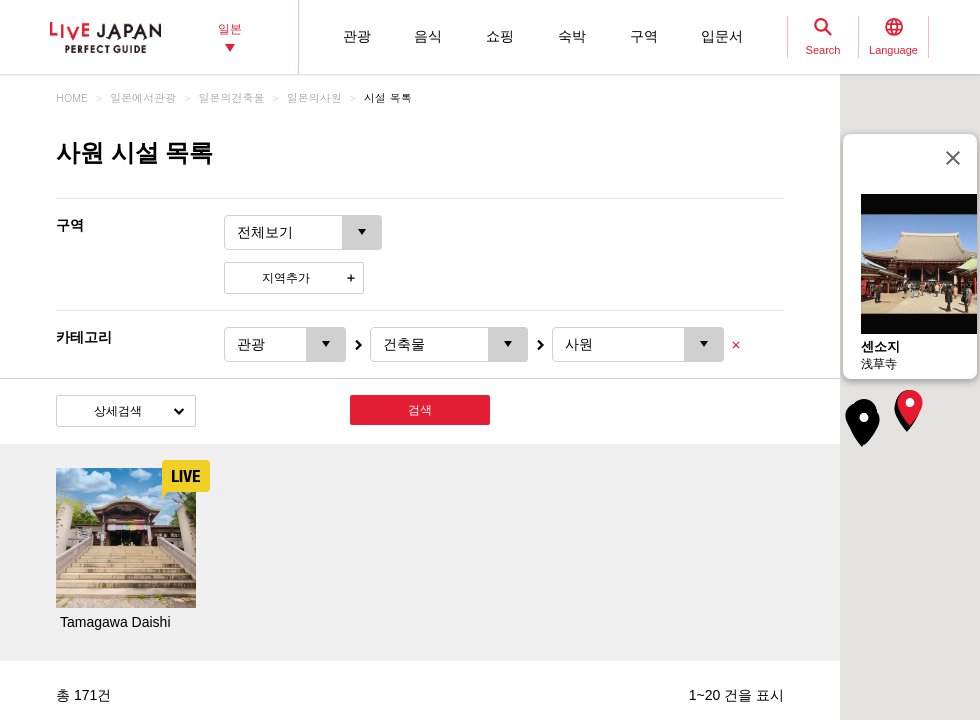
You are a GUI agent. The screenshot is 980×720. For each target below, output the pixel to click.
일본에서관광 (143, 97)
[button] (910, 408)
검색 (420, 410)
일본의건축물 (232, 97)
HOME (72, 97)
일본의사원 (314, 97)
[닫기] (953, 158)
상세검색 (118, 411)
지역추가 (286, 278)
